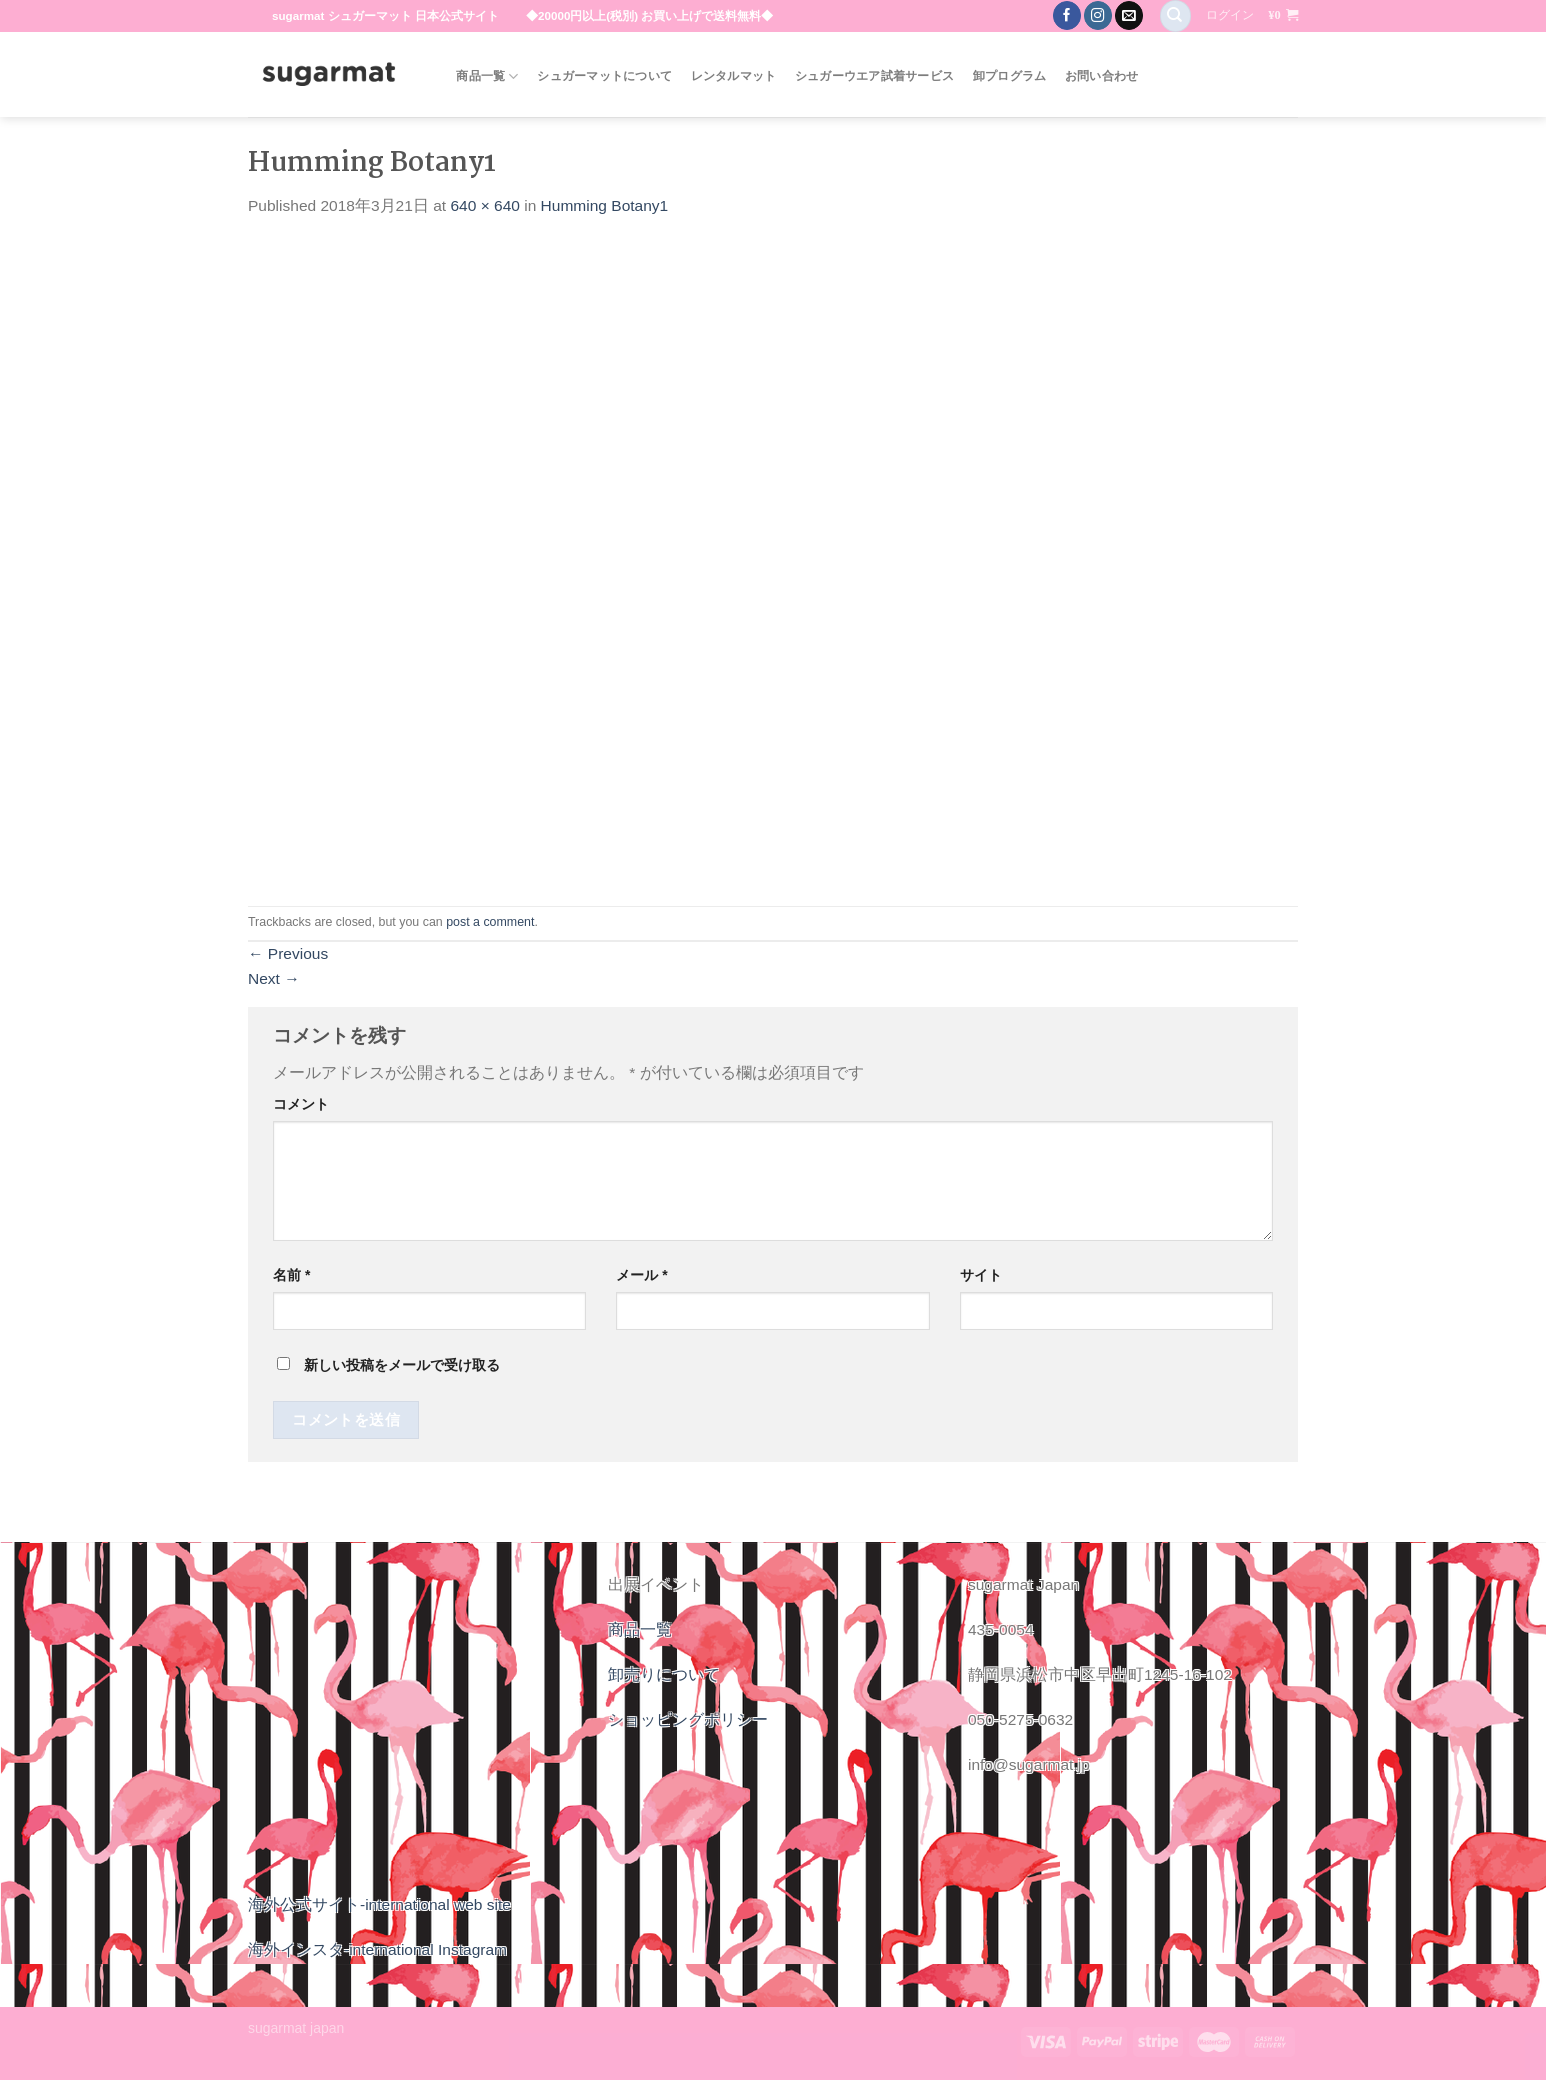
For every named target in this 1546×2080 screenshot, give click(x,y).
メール (641, 1275)
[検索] (1175, 16)
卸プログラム (1010, 76)
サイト (981, 1275)
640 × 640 (484, 205)
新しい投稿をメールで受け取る (402, 1365)
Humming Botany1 (605, 205)
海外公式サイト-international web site (379, 1904)
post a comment (490, 922)
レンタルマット (734, 76)
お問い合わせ (1102, 76)
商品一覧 (487, 76)
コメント (301, 1104)
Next (274, 978)
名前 (291, 1275)
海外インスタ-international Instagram (377, 1949)
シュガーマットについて (604, 76)
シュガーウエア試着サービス (874, 76)
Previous (288, 953)
